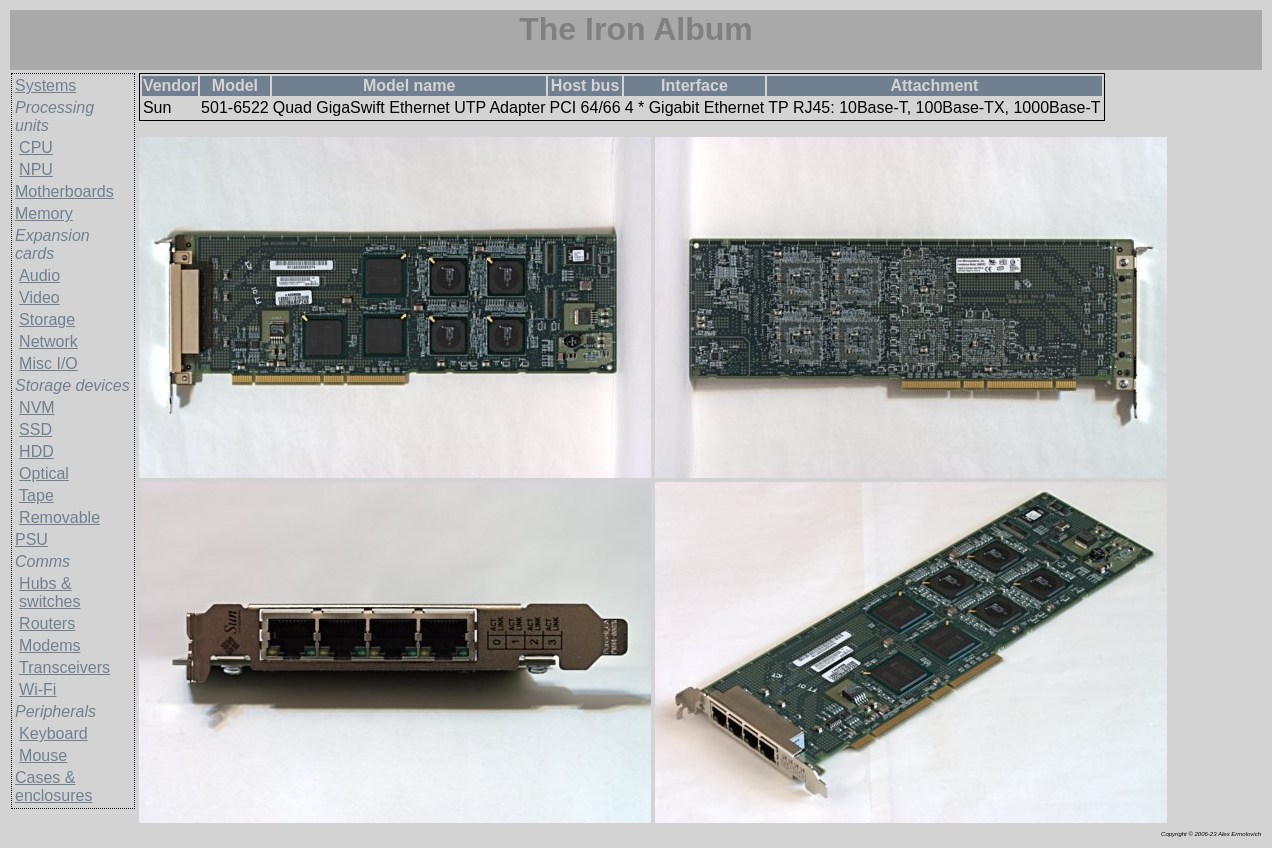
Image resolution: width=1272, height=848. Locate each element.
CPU (36, 147)
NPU (36, 169)
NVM (37, 407)
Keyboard (53, 733)
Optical (44, 473)
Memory (44, 213)
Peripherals (55, 711)
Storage (47, 319)
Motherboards (64, 191)
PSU (31, 539)
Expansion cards (52, 244)
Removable (59, 517)
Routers (47, 623)
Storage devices (72, 385)
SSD (35, 429)
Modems (49, 645)
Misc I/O (48, 363)
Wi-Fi (37, 689)
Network (48, 341)
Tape (36, 495)
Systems (45, 85)
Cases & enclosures (53, 786)
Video (39, 297)
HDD (36, 451)
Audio (39, 275)
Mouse (43, 755)
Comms (42, 561)
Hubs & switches (49, 592)
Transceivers (64, 667)
